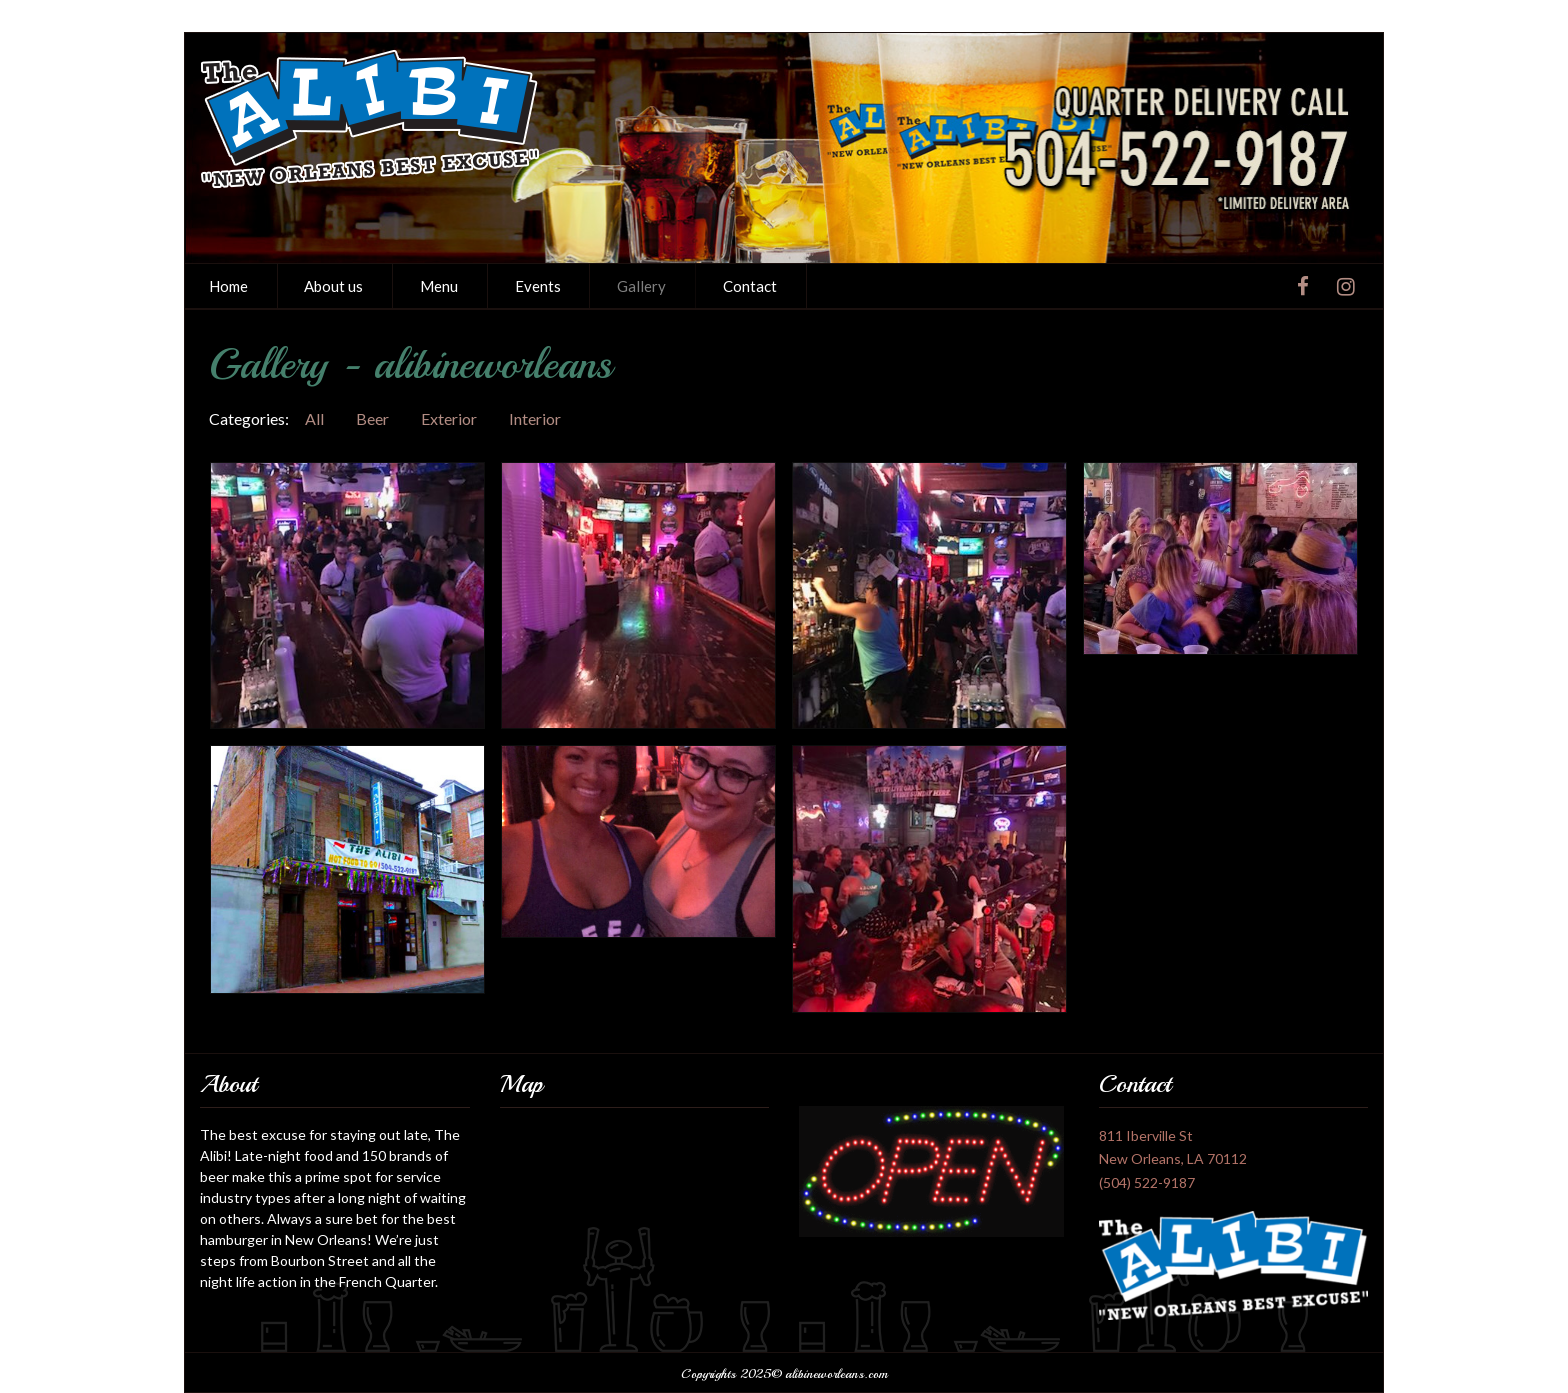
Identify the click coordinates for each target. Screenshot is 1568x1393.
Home (228, 286)
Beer (372, 418)
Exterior (449, 418)
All (314, 418)
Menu (439, 286)
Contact (750, 286)
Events (538, 286)
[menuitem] (229, 286)
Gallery (641, 286)
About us (333, 286)
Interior (535, 418)
